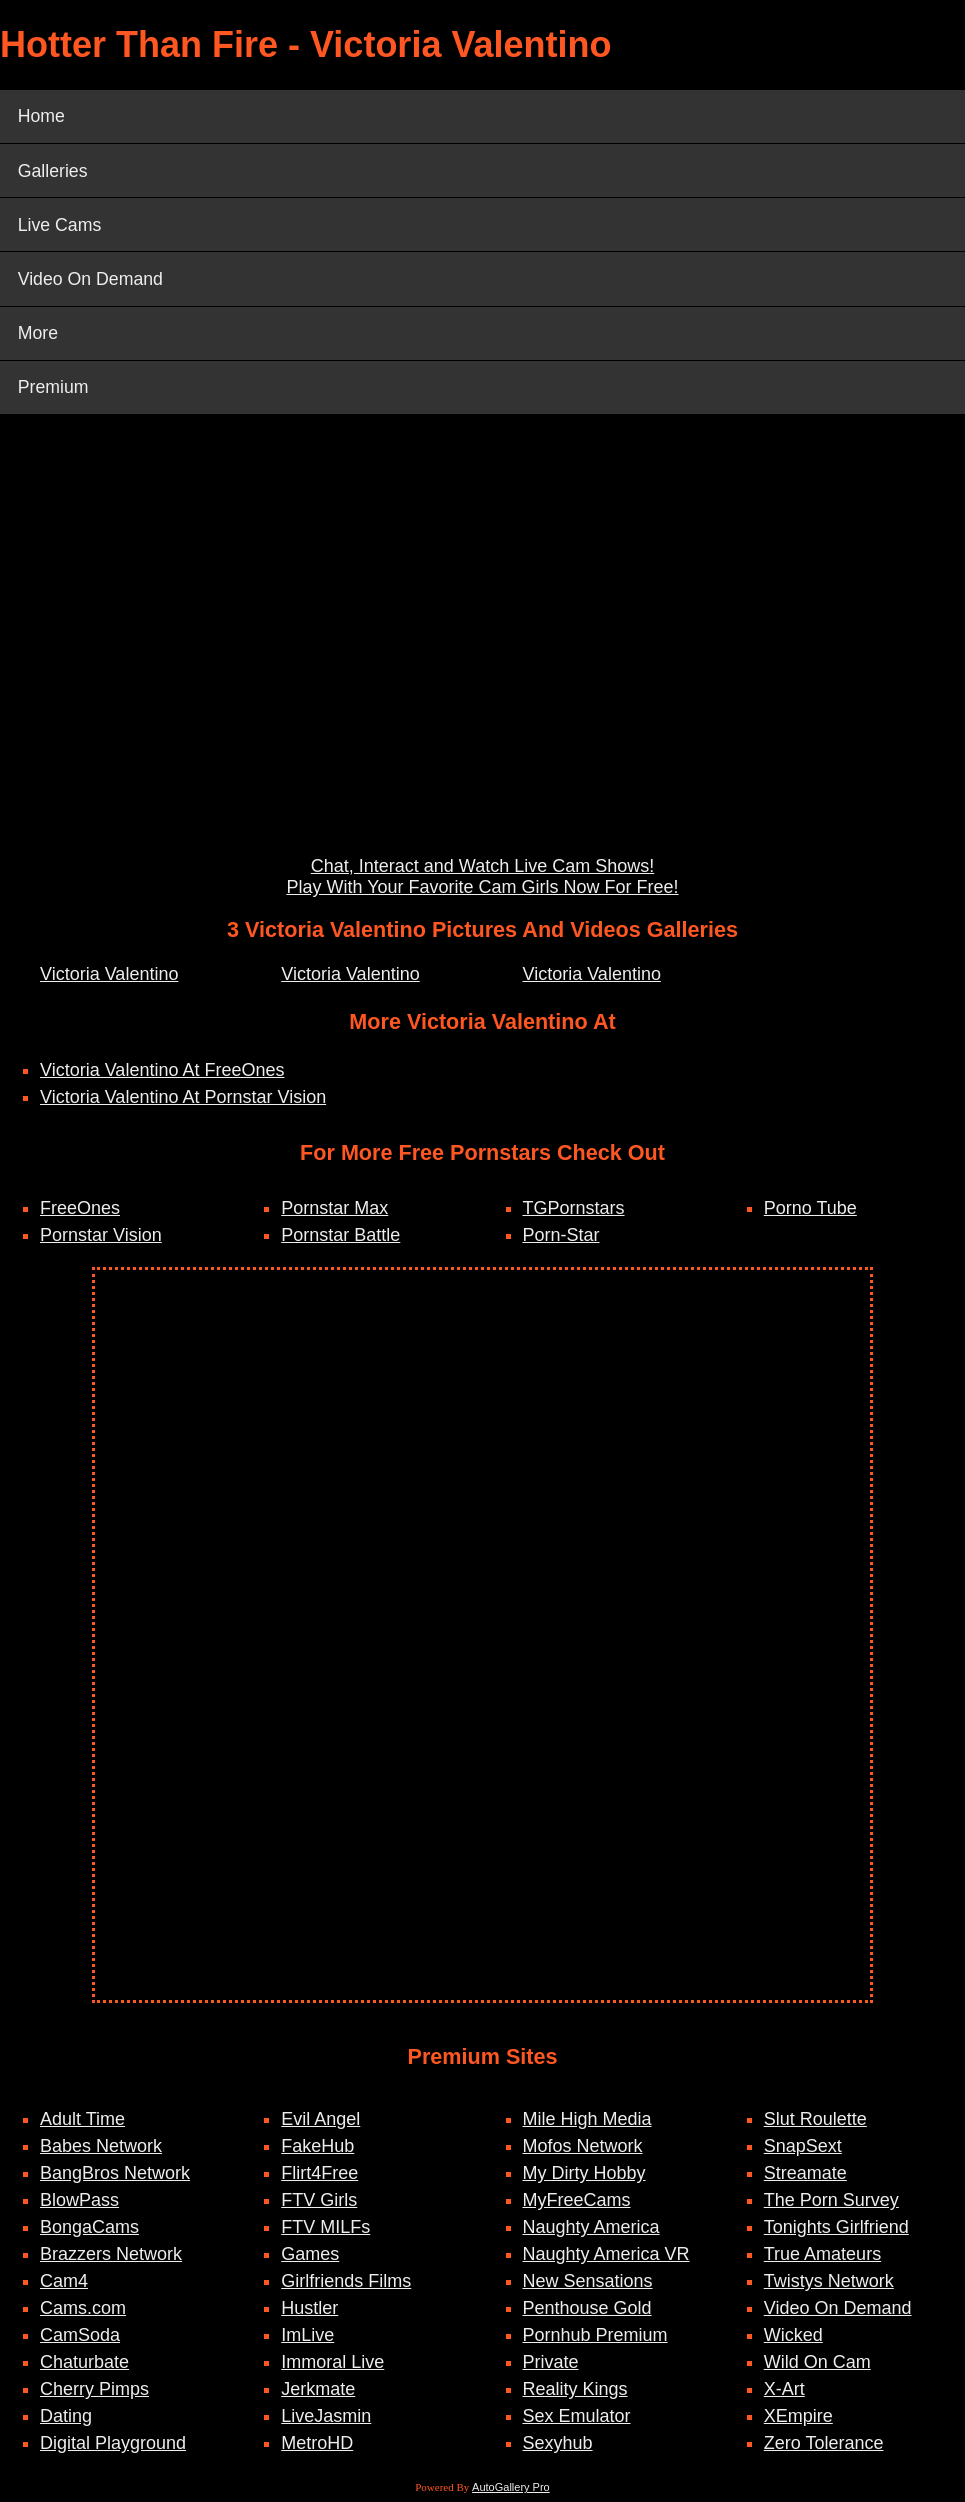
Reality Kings (575, 2395)
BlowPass (79, 2206)
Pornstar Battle (340, 1240)
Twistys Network (829, 2287)
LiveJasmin (326, 2422)
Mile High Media (587, 2125)
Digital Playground (113, 2449)
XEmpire (798, 2422)
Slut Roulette (815, 2125)
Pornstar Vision (101, 1240)
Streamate (805, 2179)
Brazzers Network (111, 2260)
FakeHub (317, 2152)
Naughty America (591, 2233)
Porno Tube (810, 1213)
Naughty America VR (606, 2260)
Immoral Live (332, 2368)
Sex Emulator (577, 2422)
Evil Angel (320, 2125)
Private (551, 2368)
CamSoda (80, 2341)
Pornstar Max (334, 1213)
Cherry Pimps (94, 2395)
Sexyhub (558, 2449)
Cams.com (83, 2314)
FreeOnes (80, 1213)
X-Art (784, 2395)
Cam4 (64, 2287)
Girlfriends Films (346, 2287)
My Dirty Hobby (584, 2179)
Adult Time (82, 2125)
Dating (66, 2422)
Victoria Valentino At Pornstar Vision (183, 1103)
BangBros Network (115, 2179)
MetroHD (317, 2449)
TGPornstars (574, 1213)
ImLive (307, 2341)
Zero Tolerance (824, 2449)
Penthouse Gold (587, 2314)
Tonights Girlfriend (836, 2233)
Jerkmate (318, 2395)
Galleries (53, 172)
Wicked (793, 2341)
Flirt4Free (319, 2179)
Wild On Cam (817, 2368)
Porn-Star (561, 1240)
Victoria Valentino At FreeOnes (162, 1076)
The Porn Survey (831, 2206)
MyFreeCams (577, 2206)
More (38, 337)
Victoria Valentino (109, 979)
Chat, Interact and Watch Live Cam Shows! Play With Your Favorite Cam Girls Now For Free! (482, 882)
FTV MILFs (325, 2233)
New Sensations (588, 2287)
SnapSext (803, 2152)
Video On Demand (92, 282)
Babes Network (101, 2152)
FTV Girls (319, 2206)
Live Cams (60, 227)
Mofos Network (583, 2152)
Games (310, 2260)
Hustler (309, 2314)
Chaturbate (84, 2368)
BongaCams (89, 2233)
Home (42, 117)
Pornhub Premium (595, 2341)
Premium (54, 392)
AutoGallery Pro (511, 2493)
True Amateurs (822, 2260)
